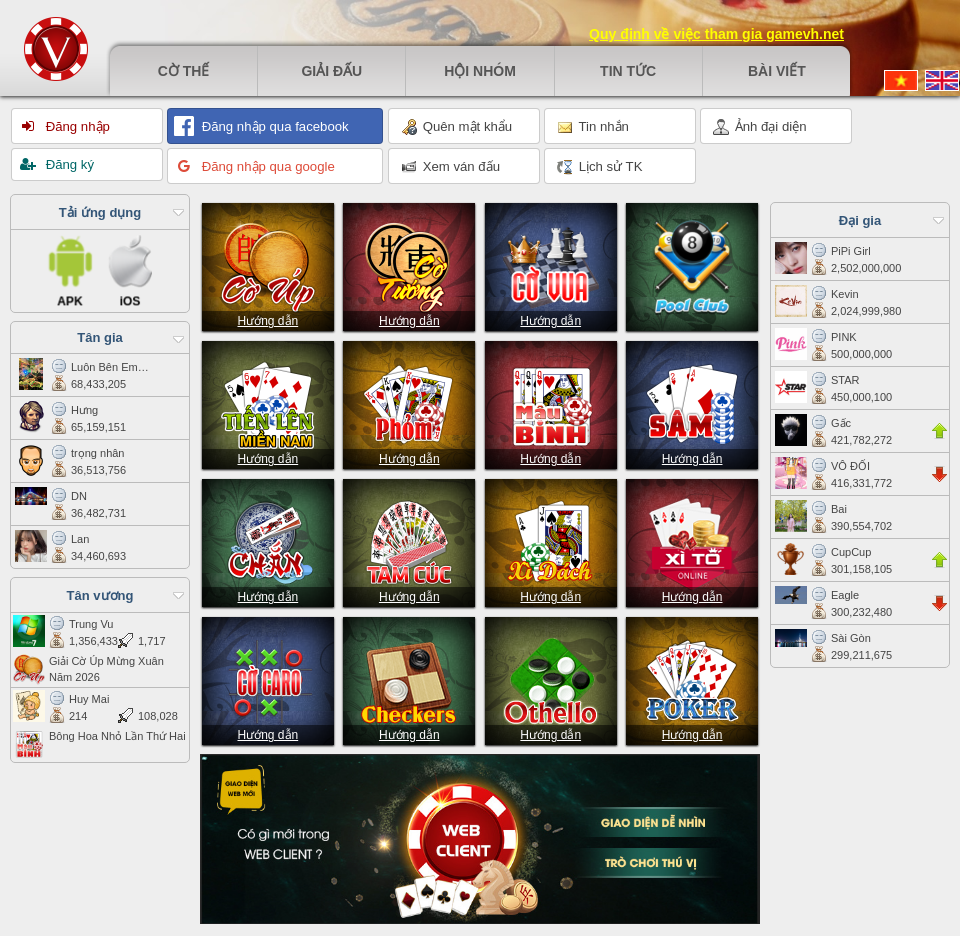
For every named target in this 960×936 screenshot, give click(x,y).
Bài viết (777, 71)
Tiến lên (268, 402)
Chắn (268, 540)
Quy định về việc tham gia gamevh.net (716, 34)
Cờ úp (268, 264)
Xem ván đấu (450, 167)
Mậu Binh (551, 402)
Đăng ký (68, 164)
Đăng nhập (76, 126)
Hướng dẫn (267, 321)
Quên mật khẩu (456, 127)
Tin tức (628, 71)
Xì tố (692, 540)
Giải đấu (331, 71)
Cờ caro (268, 678)
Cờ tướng (409, 264)
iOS (130, 269)
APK (71, 269)
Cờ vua (551, 264)
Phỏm (409, 402)
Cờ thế (184, 71)
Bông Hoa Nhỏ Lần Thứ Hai (99, 744)
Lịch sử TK (599, 167)
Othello (551, 678)
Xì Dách (551, 540)
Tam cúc (409, 540)
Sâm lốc (692, 402)
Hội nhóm (480, 71)
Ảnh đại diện (760, 127)
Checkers (409, 678)
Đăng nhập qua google (266, 166)
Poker (692, 678)
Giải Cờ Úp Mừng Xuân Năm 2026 (88, 669)
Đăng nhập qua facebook (273, 126)
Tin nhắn (593, 127)
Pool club (692, 264)
